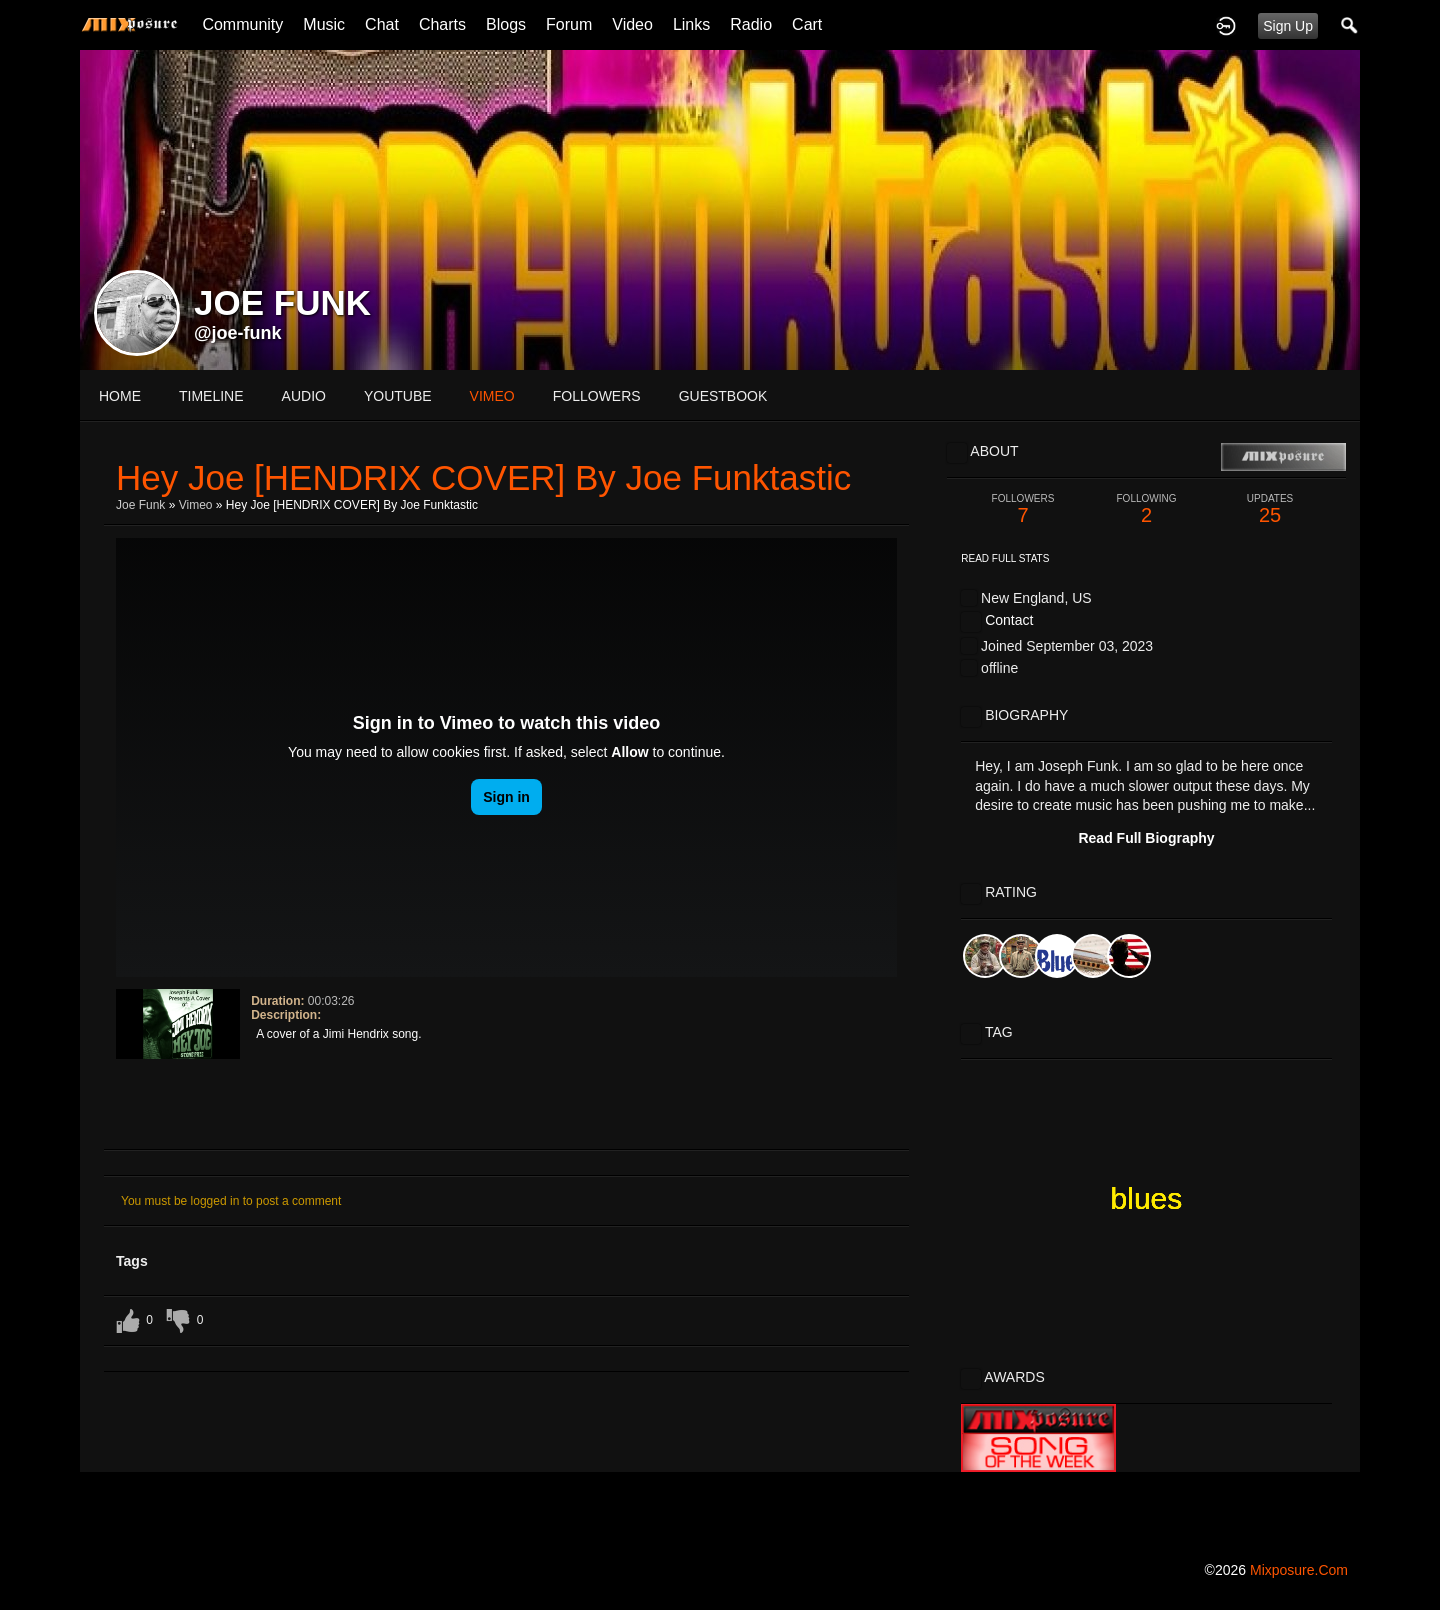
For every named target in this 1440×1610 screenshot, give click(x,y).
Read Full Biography (1146, 838)
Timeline (211, 396)
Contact (1009, 620)
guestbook (723, 396)
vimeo (492, 396)
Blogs (506, 24)
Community (242, 24)
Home (120, 396)
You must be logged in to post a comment (231, 1201)
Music (324, 24)
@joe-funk (238, 333)
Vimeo (196, 505)
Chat (382, 24)
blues (1147, 1198)
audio (304, 396)
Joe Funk (140, 505)
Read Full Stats (1005, 558)
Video (632, 24)
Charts (442, 24)
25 (1270, 509)
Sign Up (1288, 26)
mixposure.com (1299, 1570)
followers (597, 396)
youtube (398, 396)
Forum (569, 24)
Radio (751, 24)
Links (691, 24)
